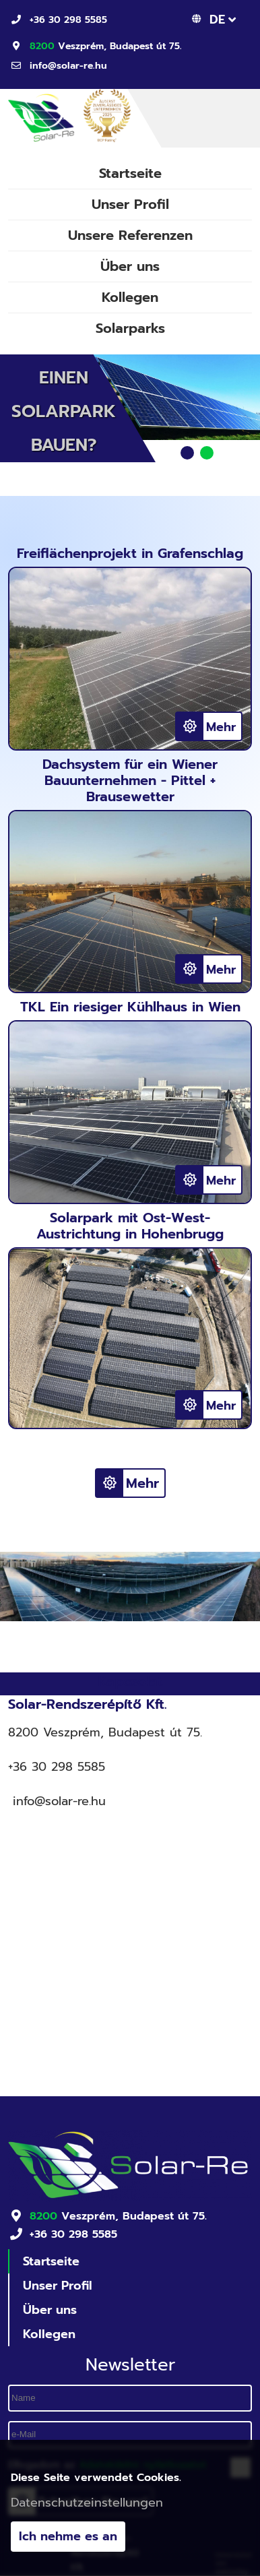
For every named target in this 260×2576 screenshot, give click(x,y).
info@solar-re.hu (68, 66)
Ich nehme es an (68, 2538)
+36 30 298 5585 (68, 20)
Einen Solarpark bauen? (63, 411)
